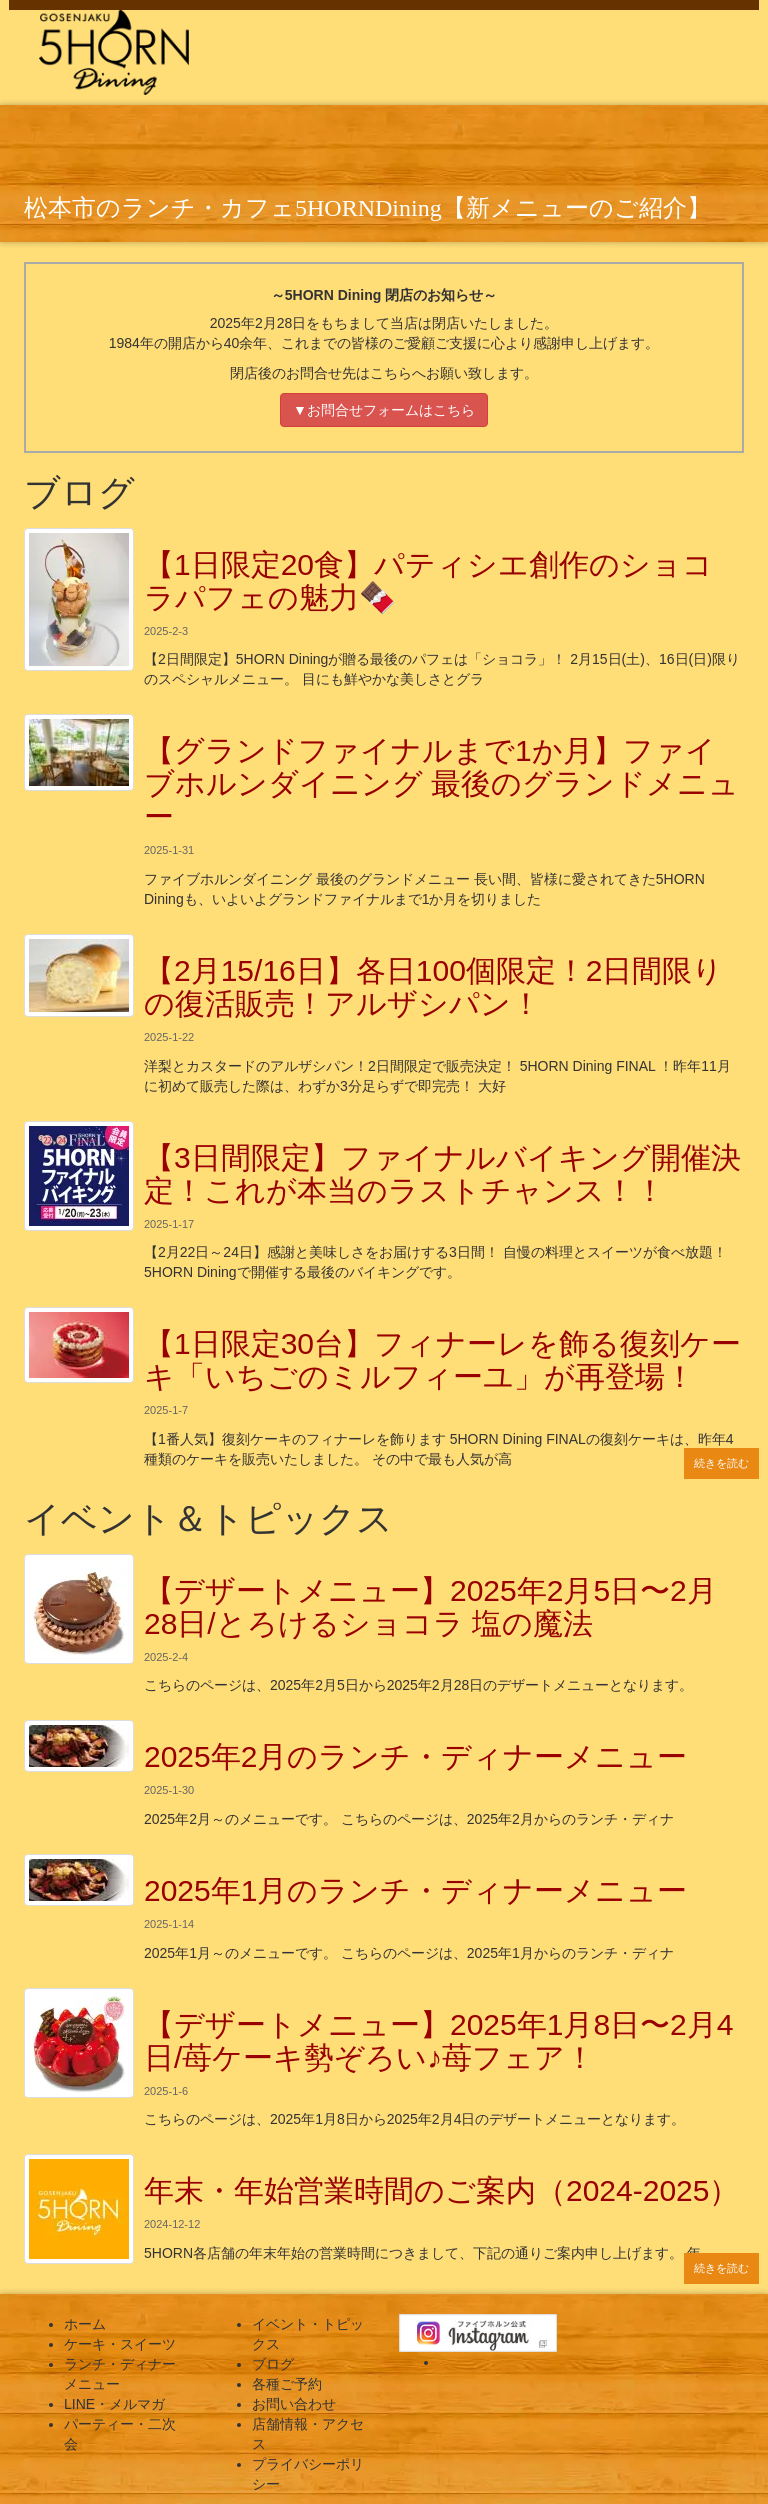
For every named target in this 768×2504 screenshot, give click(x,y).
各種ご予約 (287, 2384)
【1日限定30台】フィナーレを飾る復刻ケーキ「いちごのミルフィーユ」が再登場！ (442, 1360)
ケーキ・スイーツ (120, 2344)
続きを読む (721, 1463)
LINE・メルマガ (114, 2404)
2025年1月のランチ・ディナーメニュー (415, 1890)
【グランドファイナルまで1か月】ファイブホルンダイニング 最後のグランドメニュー (441, 783)
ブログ (273, 2364)
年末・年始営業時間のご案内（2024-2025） (441, 2190)
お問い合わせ (294, 2404)
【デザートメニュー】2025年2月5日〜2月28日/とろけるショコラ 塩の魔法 (430, 1607)
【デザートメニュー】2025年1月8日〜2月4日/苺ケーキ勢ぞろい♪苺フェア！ (438, 2041)
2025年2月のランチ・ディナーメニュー (415, 1756)
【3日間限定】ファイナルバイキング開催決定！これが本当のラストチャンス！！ (442, 1174)
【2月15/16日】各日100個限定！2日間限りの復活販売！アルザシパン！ (434, 987)
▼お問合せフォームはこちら (384, 410)
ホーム (85, 2324)
